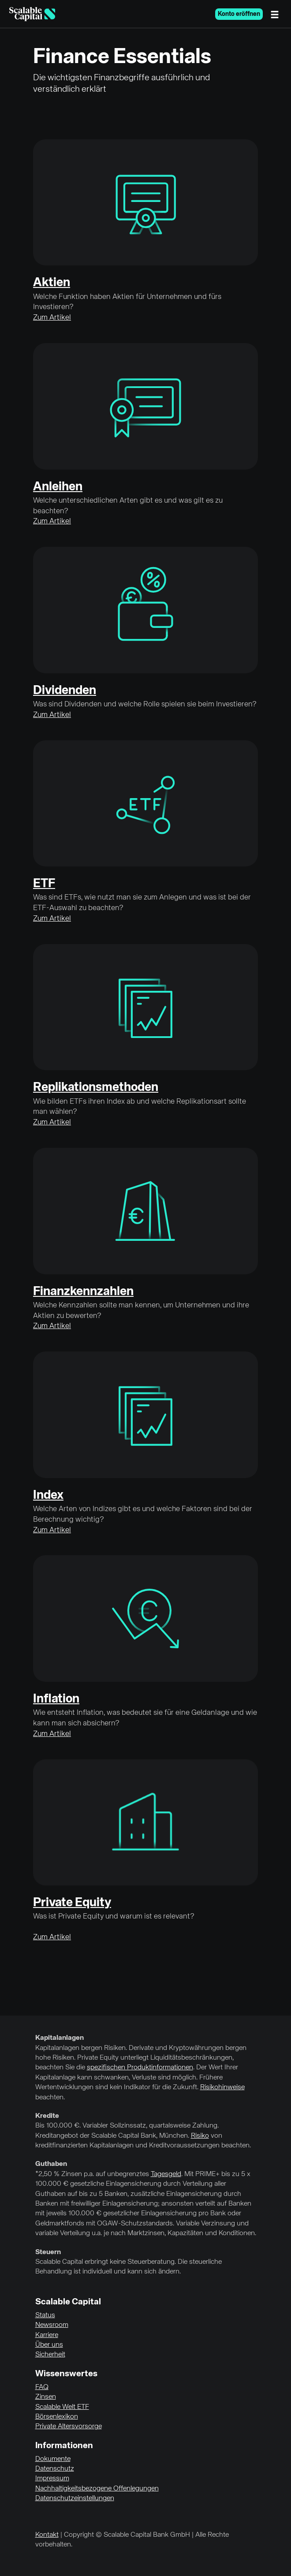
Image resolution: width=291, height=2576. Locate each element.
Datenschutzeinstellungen (74, 2498)
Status (45, 2315)
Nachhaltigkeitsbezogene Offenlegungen (97, 2488)
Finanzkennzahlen (83, 1291)
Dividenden (64, 690)
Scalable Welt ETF (62, 2407)
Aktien (51, 282)
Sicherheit (50, 2354)
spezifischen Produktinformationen (140, 2067)
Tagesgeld (166, 2174)
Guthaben (51, 2164)
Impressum (52, 2478)
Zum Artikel (52, 317)
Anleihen (57, 487)
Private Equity (72, 1903)
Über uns (49, 2344)
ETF (44, 883)
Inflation (56, 1699)
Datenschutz (54, 2468)
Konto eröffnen (239, 14)
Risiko (200, 2135)
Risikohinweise (222, 2087)
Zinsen (45, 2397)
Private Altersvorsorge (68, 2426)
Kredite (47, 2116)
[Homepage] (32, 14)
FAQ (41, 2387)
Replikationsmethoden (95, 1087)
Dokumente (53, 2459)
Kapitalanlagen (59, 2038)
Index (48, 1495)
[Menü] (277, 14)
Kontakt (47, 2535)
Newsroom (51, 2325)
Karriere (46, 2335)
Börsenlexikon (56, 2416)
